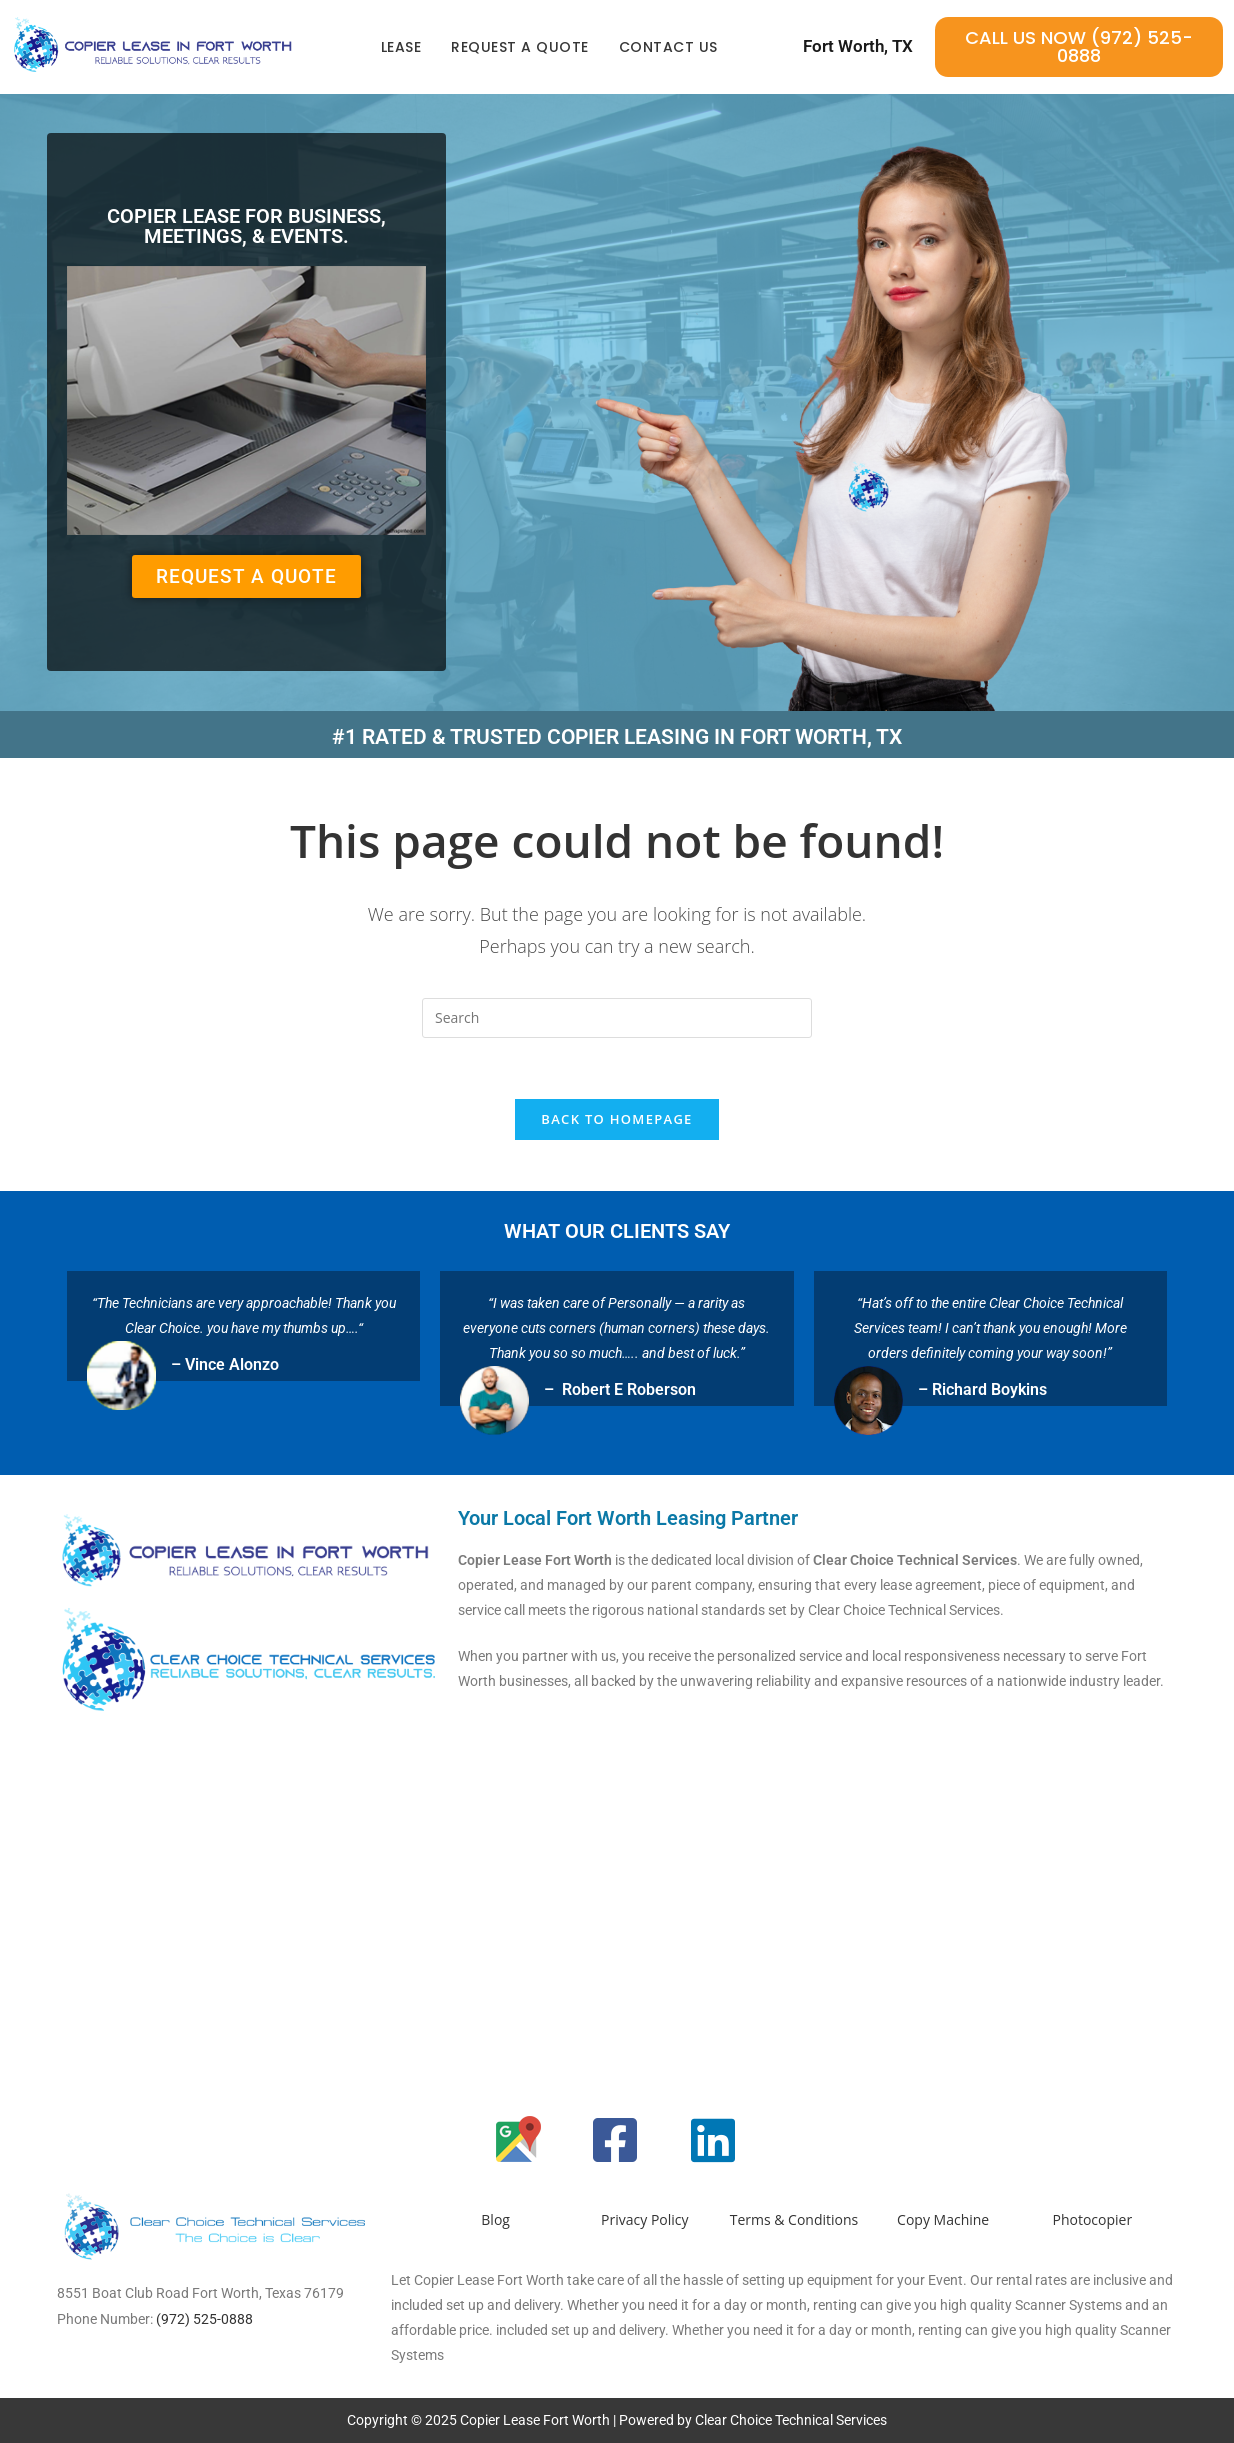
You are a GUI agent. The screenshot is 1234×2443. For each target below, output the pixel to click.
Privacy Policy (644, 2219)
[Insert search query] (617, 1018)
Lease (401, 47)
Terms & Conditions (794, 2219)
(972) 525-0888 (204, 2319)
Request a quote (520, 47)
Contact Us (668, 47)
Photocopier (1093, 2219)
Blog (495, 2219)
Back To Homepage (616, 1119)
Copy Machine (943, 2219)
